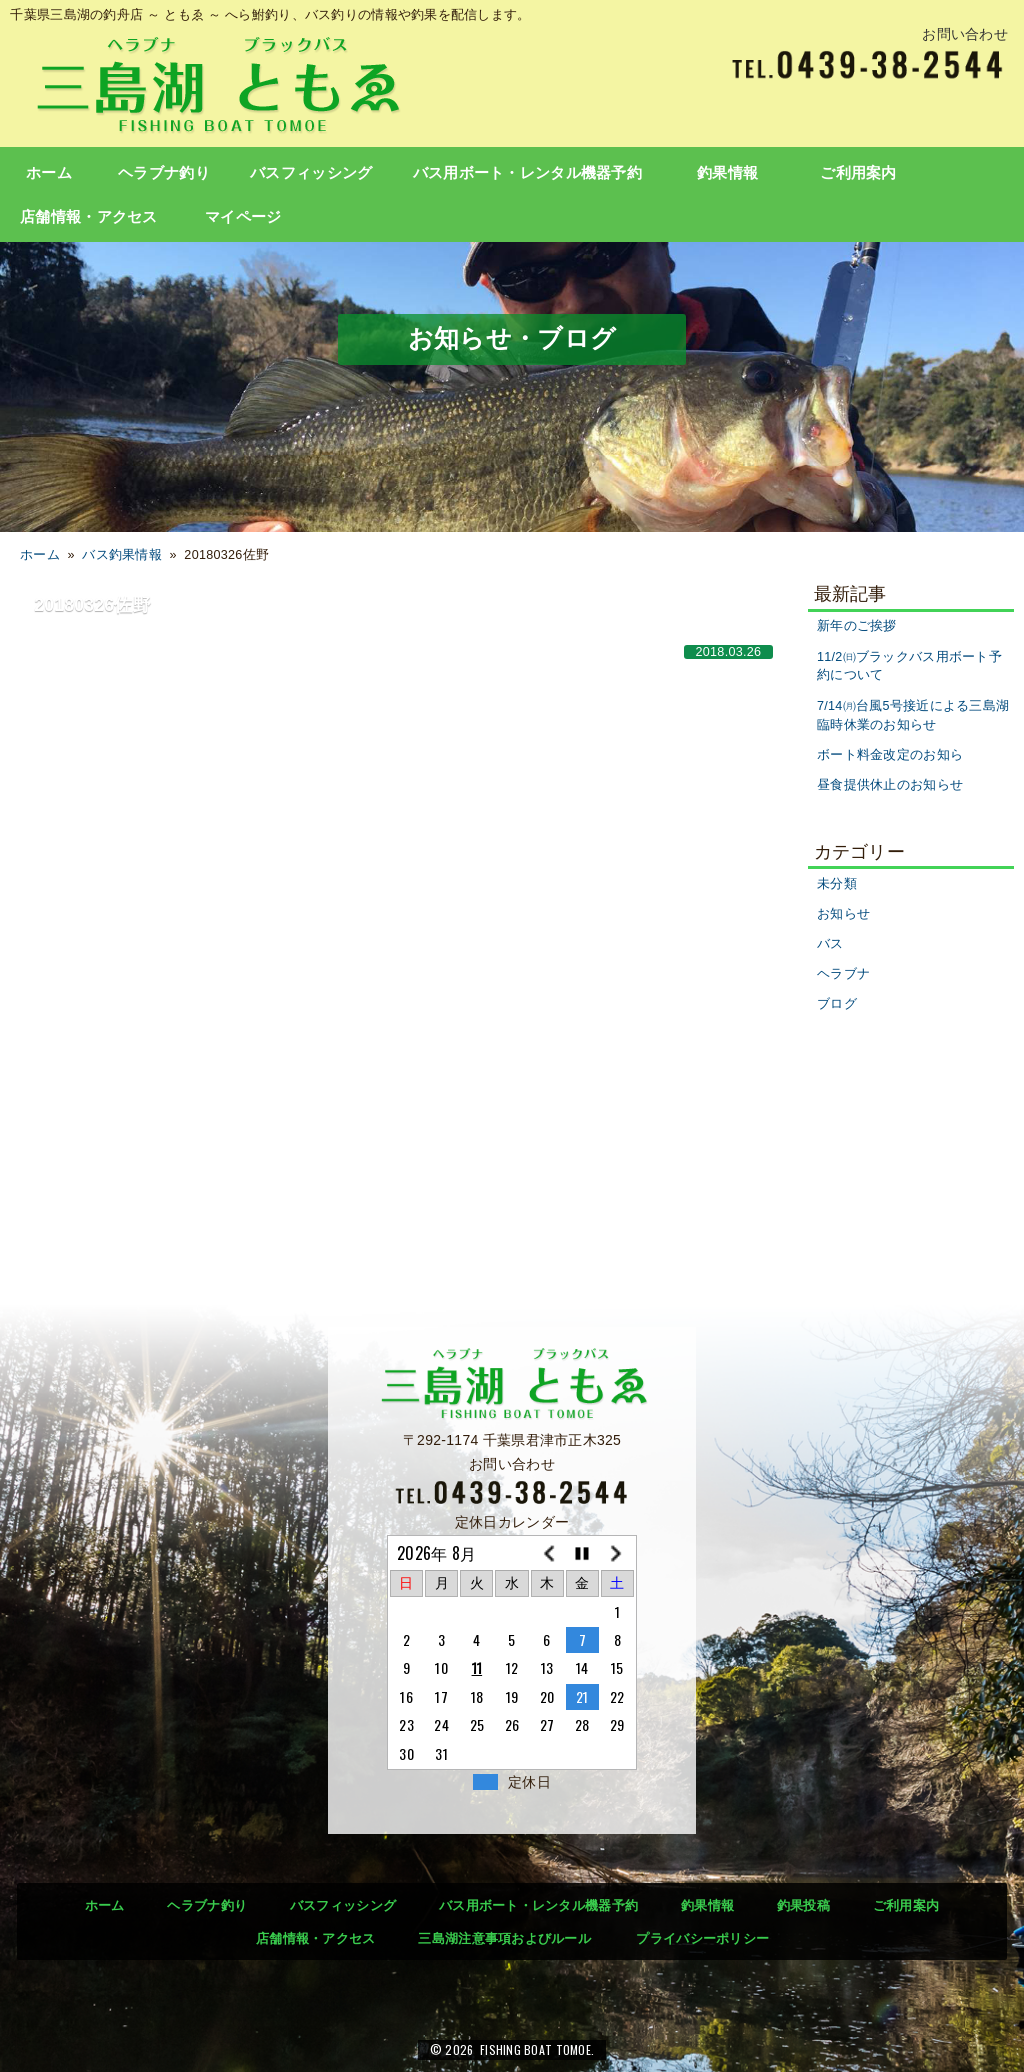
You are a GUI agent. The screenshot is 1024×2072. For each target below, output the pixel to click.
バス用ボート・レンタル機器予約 (527, 173)
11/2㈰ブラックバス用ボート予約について (909, 666)
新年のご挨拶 (857, 626)
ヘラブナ (843, 974)
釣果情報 (727, 173)
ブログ (837, 1004)
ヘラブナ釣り (164, 173)
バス (830, 944)
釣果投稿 (803, 1905)
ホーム (49, 173)
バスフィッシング (311, 173)
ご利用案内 (858, 173)
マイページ (243, 217)
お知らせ (843, 914)
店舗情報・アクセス (89, 217)
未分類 (837, 884)
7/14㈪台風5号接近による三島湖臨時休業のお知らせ (913, 715)
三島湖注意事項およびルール (504, 1938)
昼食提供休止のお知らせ (890, 785)
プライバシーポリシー (702, 1938)
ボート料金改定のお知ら (890, 755)
